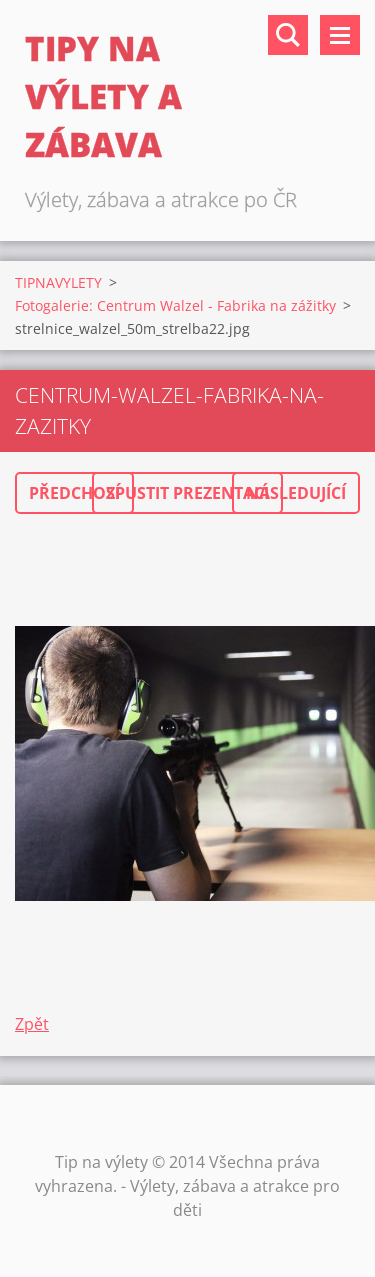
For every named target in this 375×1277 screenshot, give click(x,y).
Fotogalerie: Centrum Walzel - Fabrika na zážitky (175, 305)
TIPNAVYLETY (58, 282)
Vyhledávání (288, 35)
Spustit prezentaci (187, 493)
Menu (340, 35)
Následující (296, 493)
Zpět (32, 1024)
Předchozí (74, 493)
